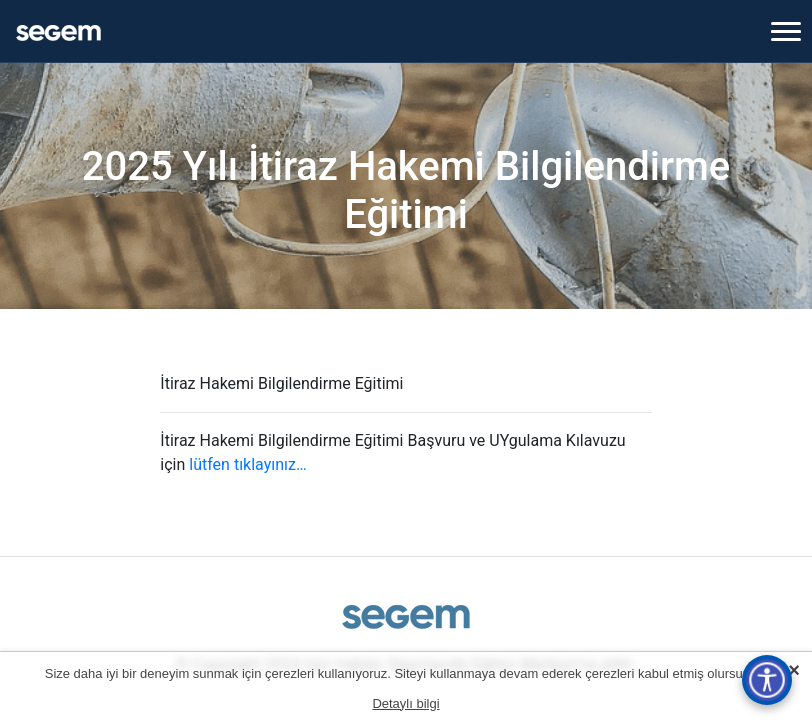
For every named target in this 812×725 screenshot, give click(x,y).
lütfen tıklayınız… (247, 464)
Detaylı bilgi (405, 703)
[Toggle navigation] (786, 31)
